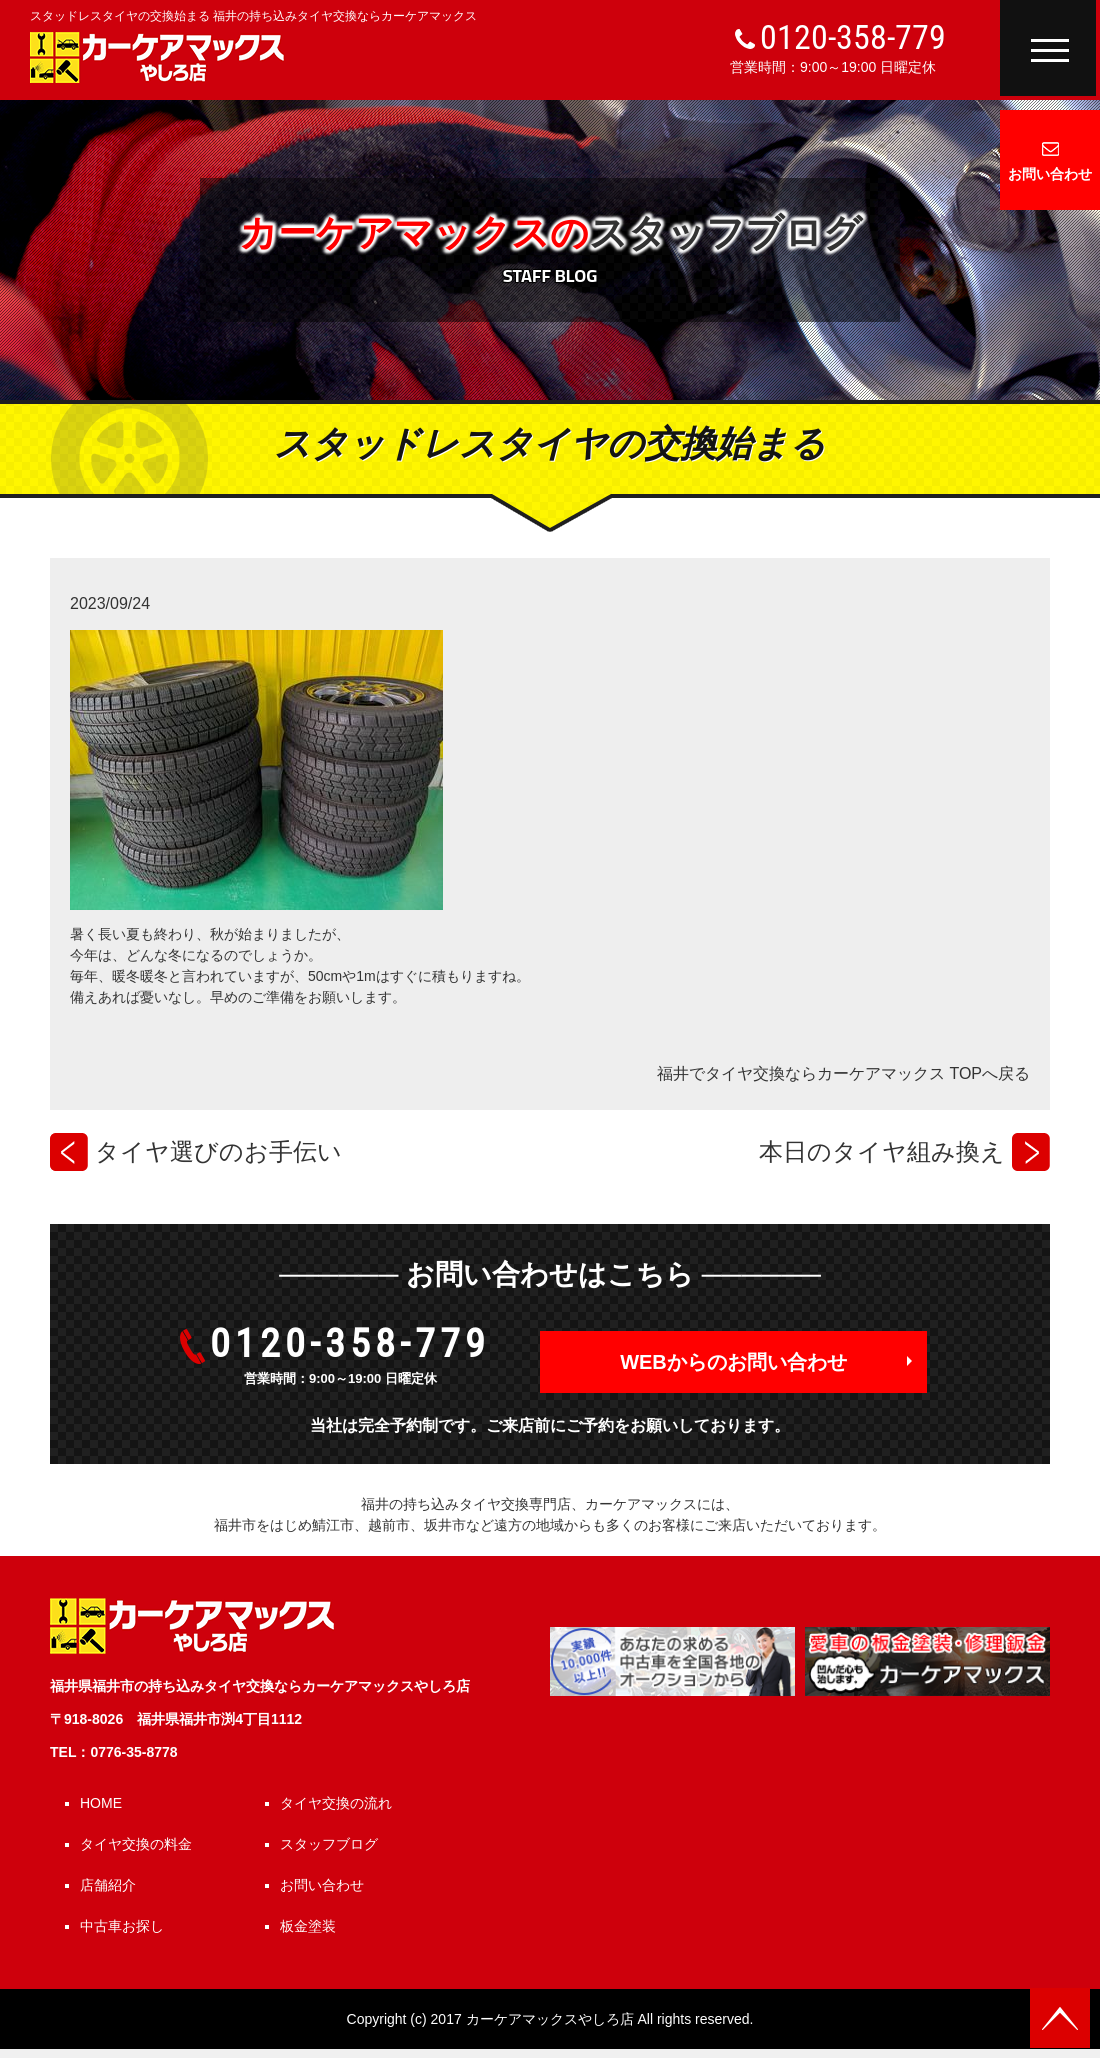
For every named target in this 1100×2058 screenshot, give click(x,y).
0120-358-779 (853, 37)
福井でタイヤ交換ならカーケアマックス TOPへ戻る (843, 1073)
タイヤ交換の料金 (136, 1844)
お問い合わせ (1050, 174)
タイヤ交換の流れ (336, 1803)
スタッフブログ (329, 1844)
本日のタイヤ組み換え (882, 1151)
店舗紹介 (108, 1885)
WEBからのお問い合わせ (733, 1362)
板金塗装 (308, 1926)
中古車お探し (122, 1926)
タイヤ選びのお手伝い (218, 1151)
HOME (101, 1803)
